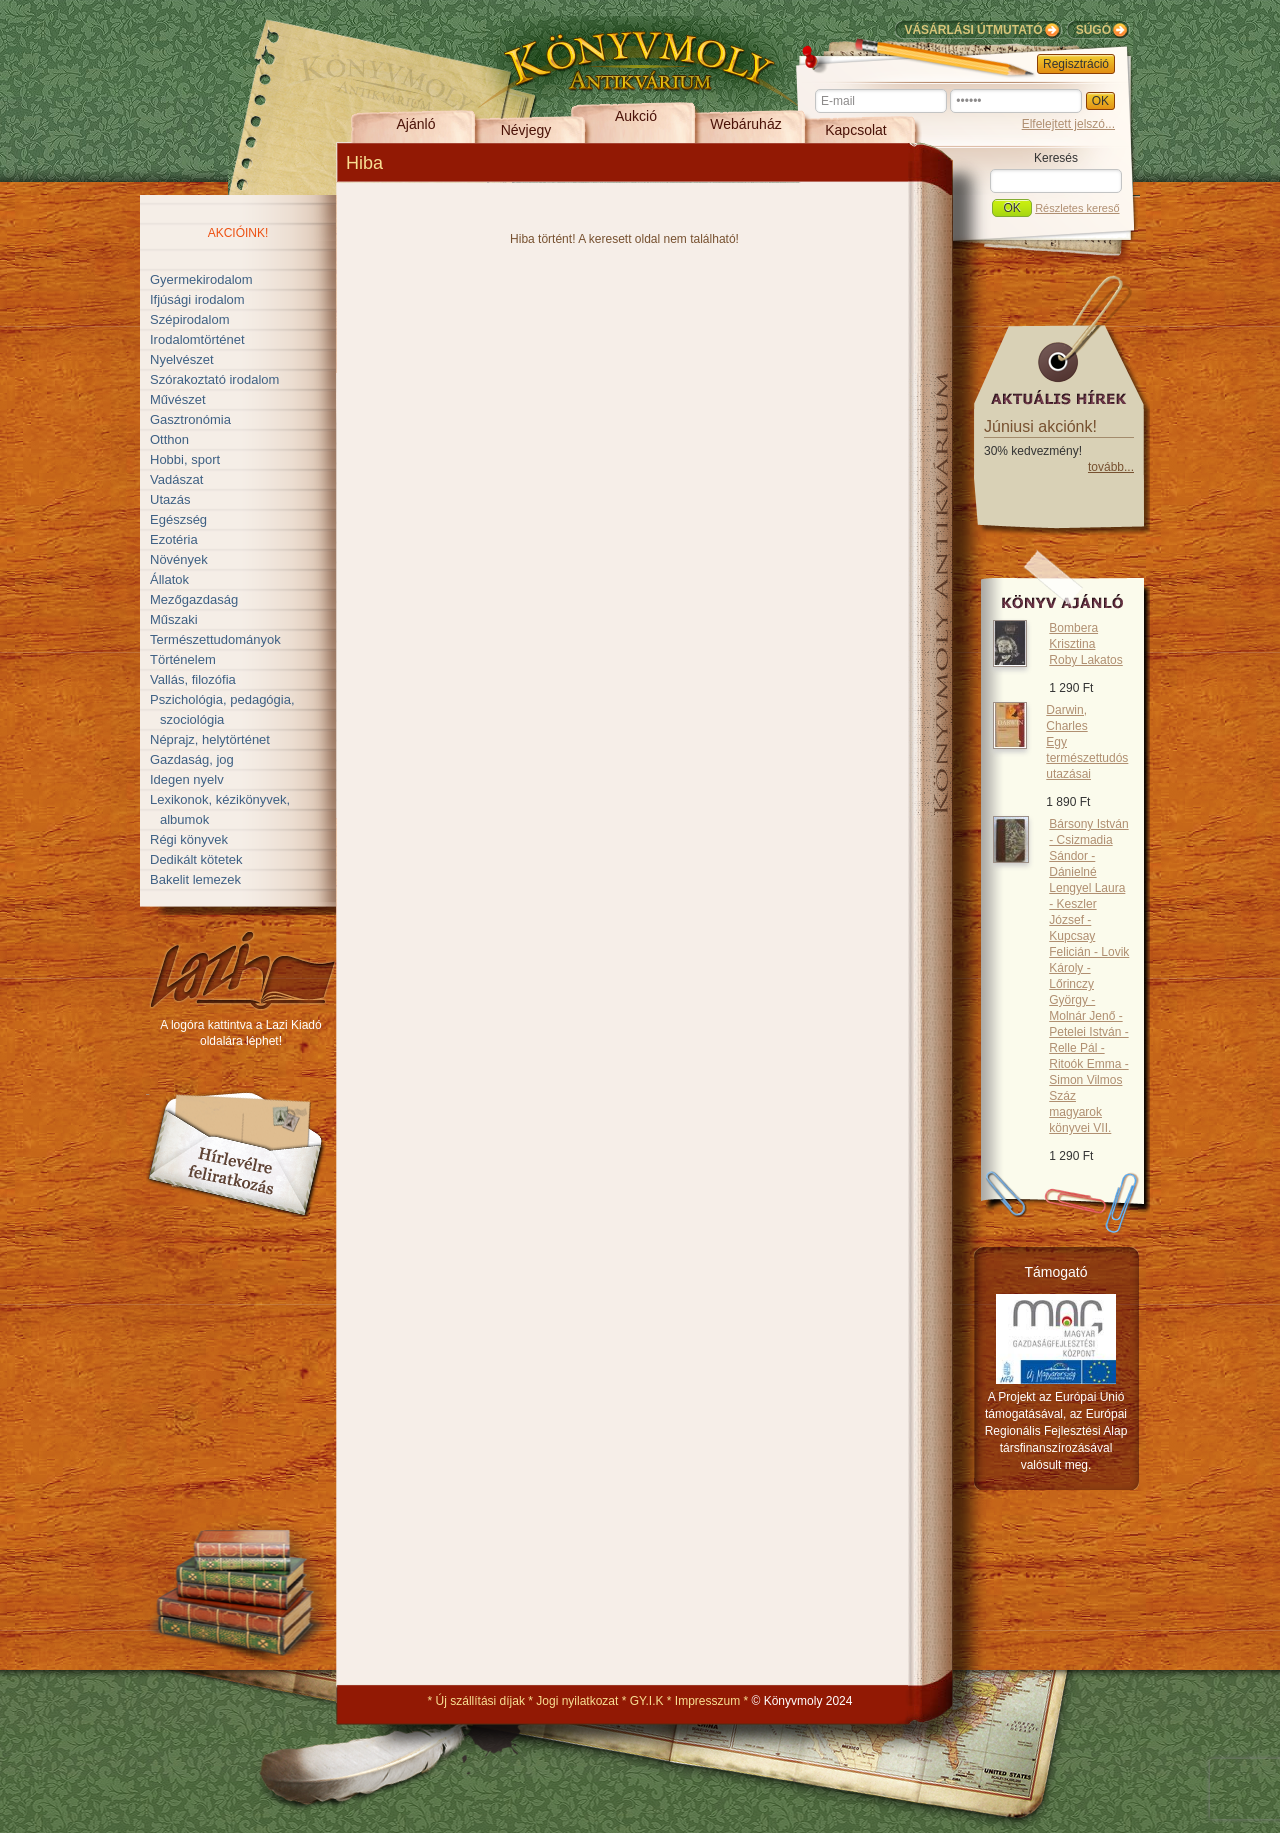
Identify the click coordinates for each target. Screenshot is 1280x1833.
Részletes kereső (1077, 208)
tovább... (1111, 467)
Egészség (178, 519)
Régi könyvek (189, 839)
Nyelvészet (182, 359)
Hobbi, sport (185, 459)
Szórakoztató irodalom (214, 379)
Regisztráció (1076, 64)
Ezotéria (174, 539)
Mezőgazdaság (194, 599)
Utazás (170, 499)
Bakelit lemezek (195, 879)
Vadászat (176, 479)
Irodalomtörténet (197, 339)
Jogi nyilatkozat (577, 1701)
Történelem (183, 659)
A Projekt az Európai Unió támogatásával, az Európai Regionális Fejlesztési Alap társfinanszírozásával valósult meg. (1056, 1431)
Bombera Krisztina (1085, 644)
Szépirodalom (190, 319)
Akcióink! (238, 233)
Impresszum (707, 1701)
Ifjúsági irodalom (197, 299)
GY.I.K (647, 1701)
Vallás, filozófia (193, 679)
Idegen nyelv (187, 779)
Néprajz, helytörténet (210, 739)
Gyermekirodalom (201, 279)
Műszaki (174, 619)
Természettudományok (215, 639)
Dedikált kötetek (196, 859)
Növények (179, 559)
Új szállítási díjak (480, 1701)
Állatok (169, 579)
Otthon (169, 439)
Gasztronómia (190, 419)
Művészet (178, 399)
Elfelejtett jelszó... (1068, 124)
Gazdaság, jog (192, 759)
